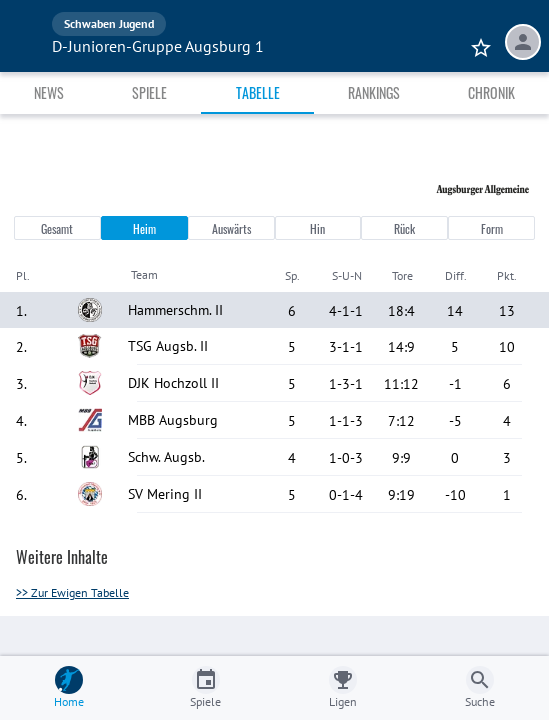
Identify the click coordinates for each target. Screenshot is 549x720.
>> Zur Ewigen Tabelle (72, 592)
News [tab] (49, 92)
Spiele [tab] (149, 92)
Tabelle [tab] (258, 92)
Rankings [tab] (374, 92)
